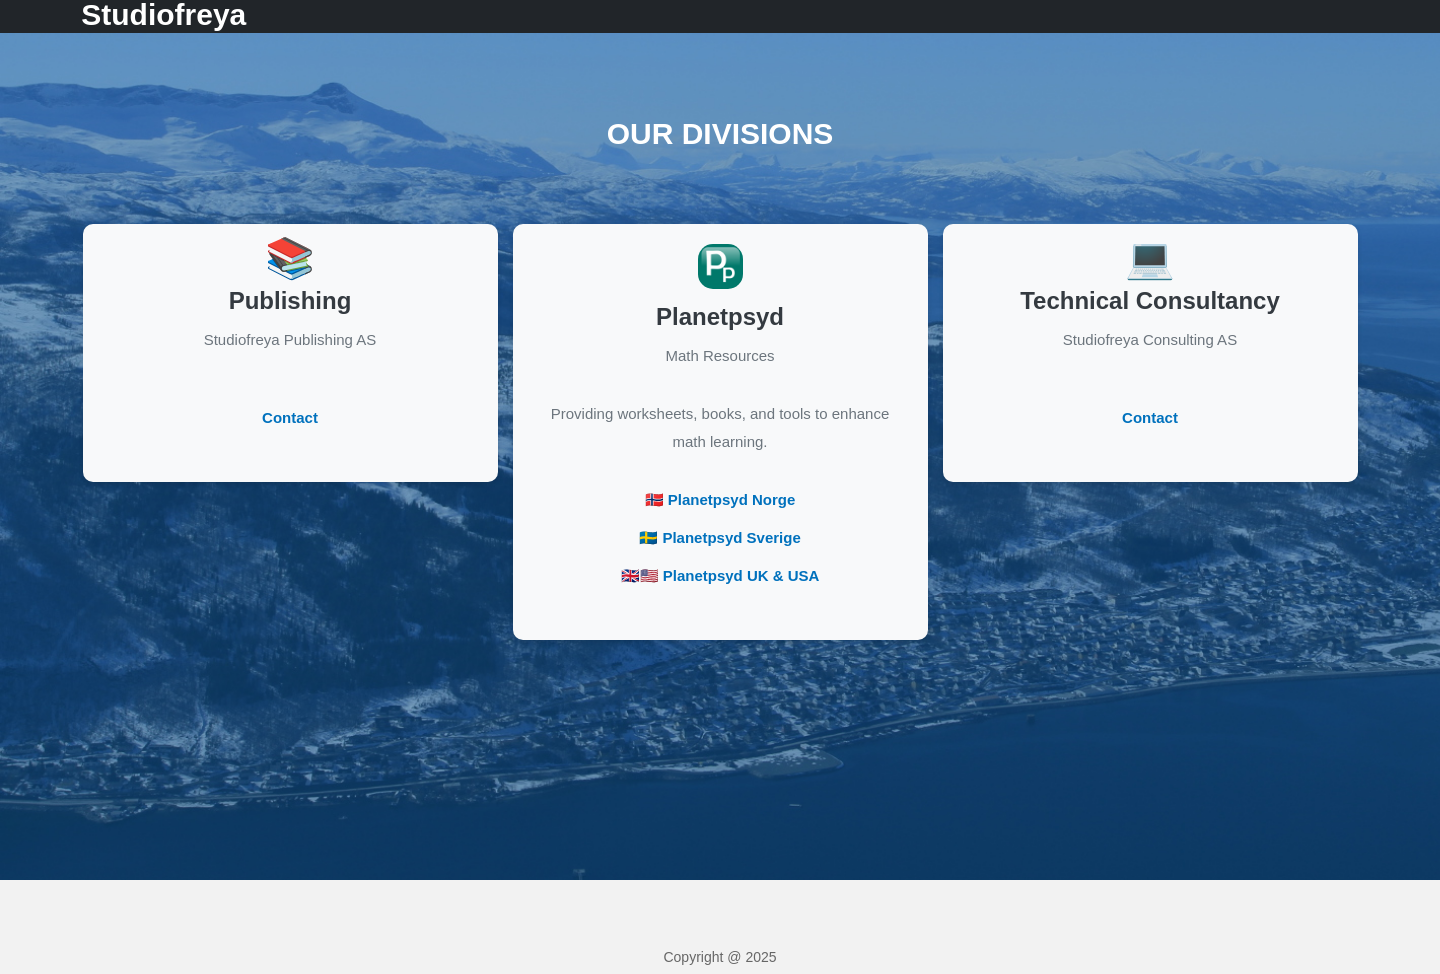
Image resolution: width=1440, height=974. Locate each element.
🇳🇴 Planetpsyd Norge (720, 499)
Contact (290, 417)
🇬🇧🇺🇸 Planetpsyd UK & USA (720, 575)
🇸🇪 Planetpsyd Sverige (720, 537)
